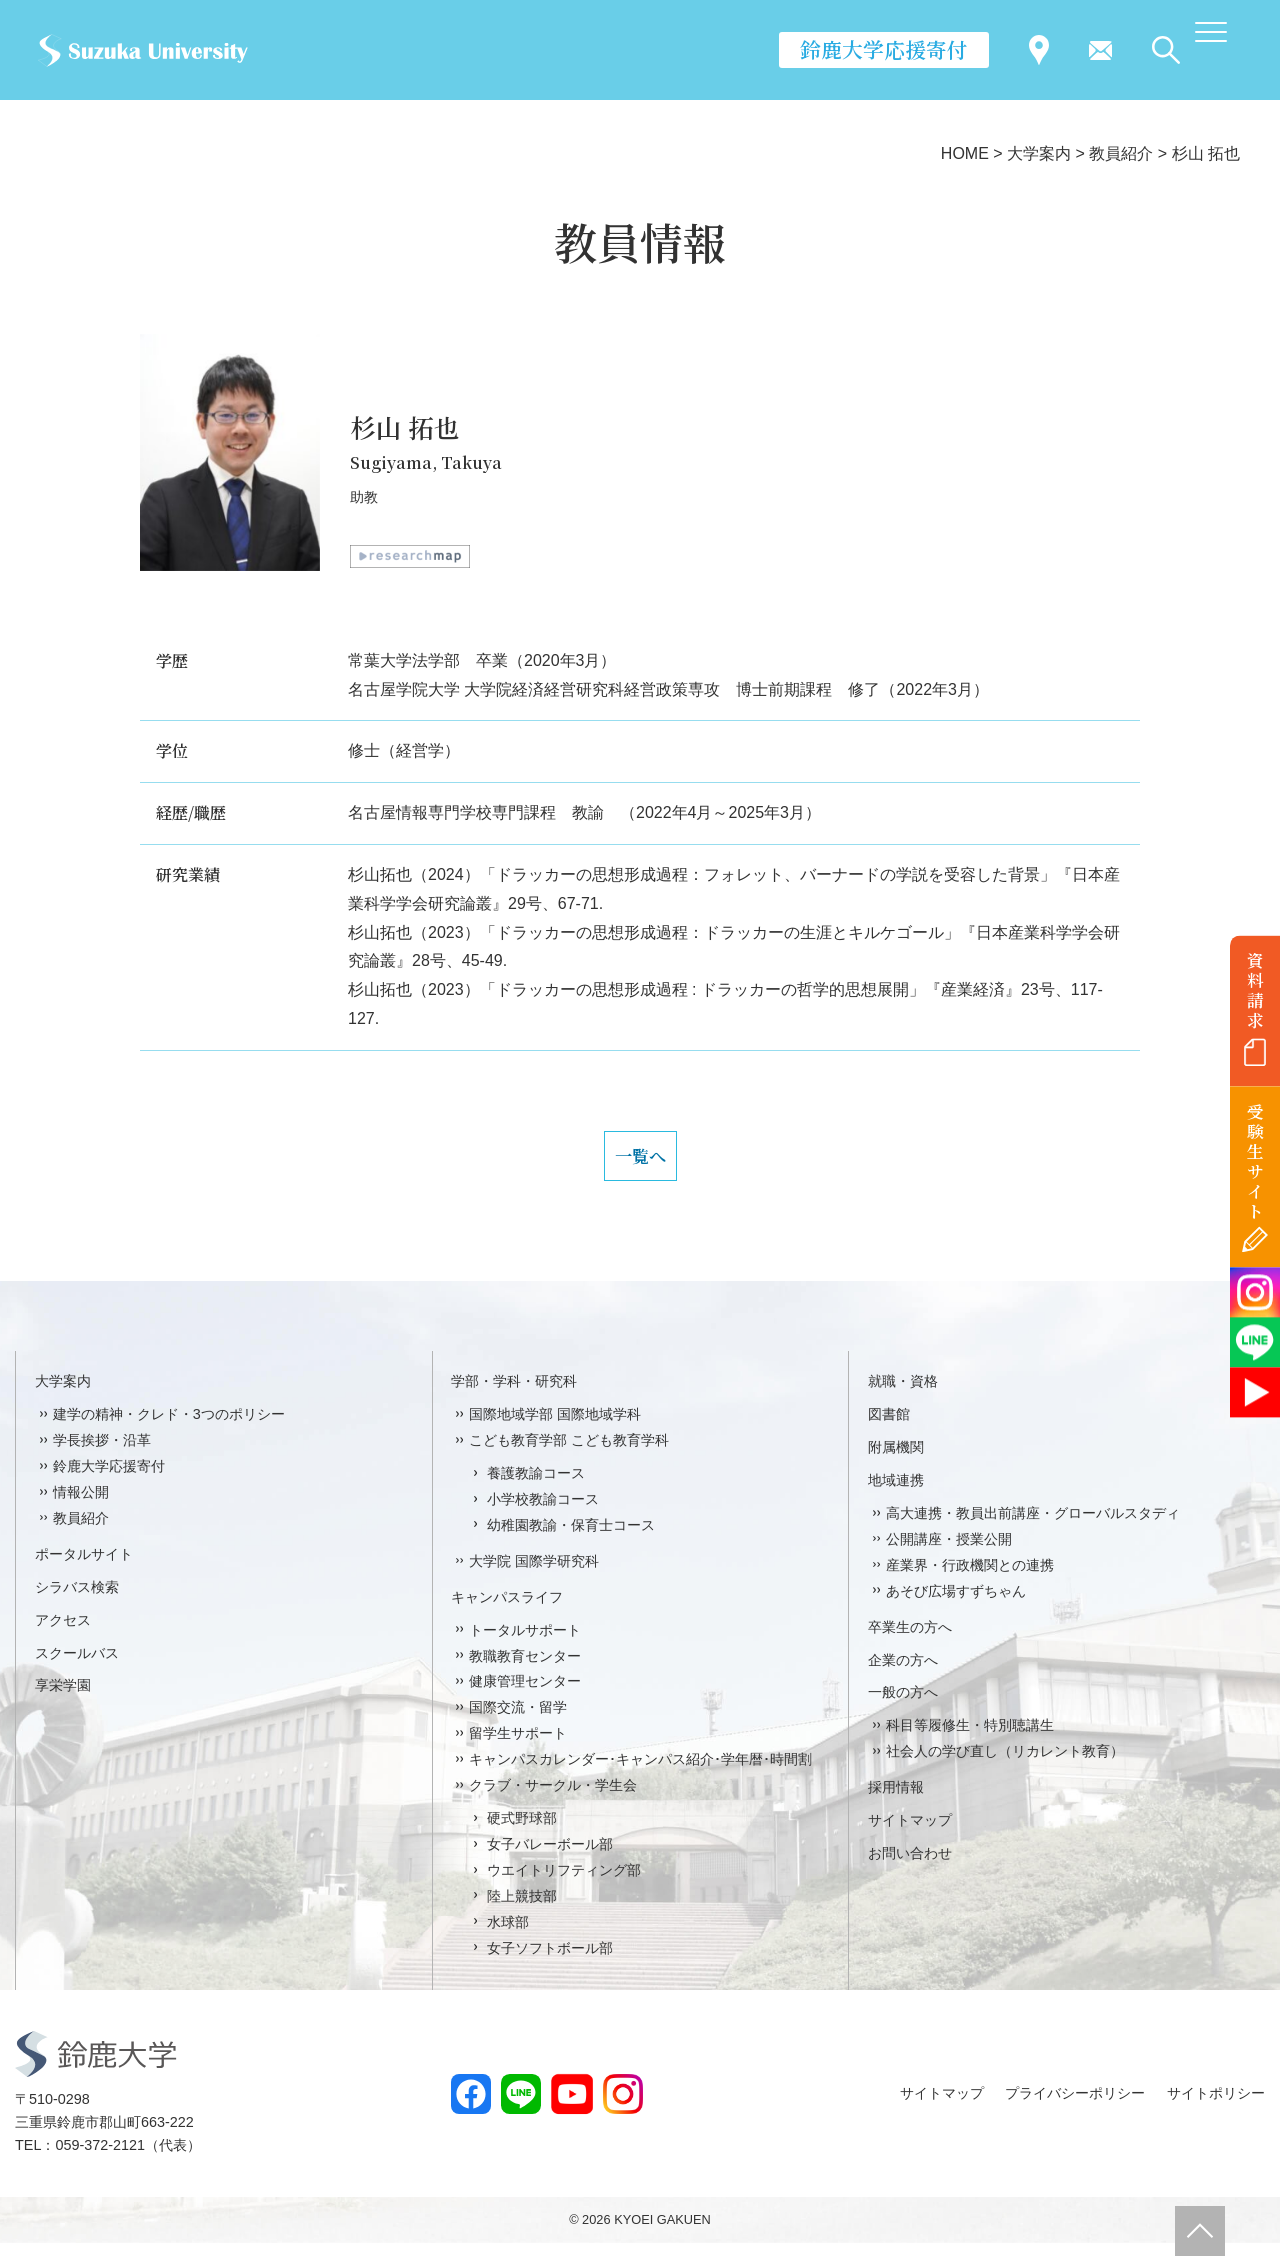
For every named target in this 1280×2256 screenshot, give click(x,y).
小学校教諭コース (543, 1512)
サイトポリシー (1216, 2106)
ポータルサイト (84, 1567)
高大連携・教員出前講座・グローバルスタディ (1033, 1526)
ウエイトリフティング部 (564, 1883)
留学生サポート (518, 1747)
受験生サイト (1255, 1161)
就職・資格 (903, 1394)
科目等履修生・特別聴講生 (970, 1739)
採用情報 (896, 1800)
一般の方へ (903, 1706)
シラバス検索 (77, 1600)
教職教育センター (525, 1669)
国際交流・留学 (518, 1721)
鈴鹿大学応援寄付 (884, 49)
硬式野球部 (522, 1831)
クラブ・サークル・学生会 (553, 1798)
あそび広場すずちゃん (956, 1604)
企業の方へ (903, 1673)
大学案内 (63, 1394)
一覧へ (640, 1162)
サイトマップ (910, 1833)
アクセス (63, 1633)
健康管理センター (525, 1695)
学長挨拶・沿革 (102, 1453)
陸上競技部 (522, 1909)
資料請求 (1255, 990)
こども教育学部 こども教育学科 (569, 1453)
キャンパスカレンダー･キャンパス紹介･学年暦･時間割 (640, 1772)
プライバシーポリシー (1075, 2106)
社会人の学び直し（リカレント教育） (1005, 1765)
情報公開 (81, 1505)
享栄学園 (63, 1699)
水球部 (508, 1935)
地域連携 (896, 1493)
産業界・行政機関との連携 (970, 1578)
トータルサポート (525, 1643)
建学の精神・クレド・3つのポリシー (169, 1427)
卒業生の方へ (910, 1640)
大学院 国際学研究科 (534, 1574)
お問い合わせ (910, 1866)
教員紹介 (81, 1531)
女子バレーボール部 (550, 1857)
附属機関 (896, 1460)
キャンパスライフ (507, 1610)
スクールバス (77, 1666)
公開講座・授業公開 (949, 1552)
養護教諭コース (536, 1486)
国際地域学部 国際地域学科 (555, 1427)
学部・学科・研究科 (514, 1394)
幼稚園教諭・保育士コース (571, 1538)
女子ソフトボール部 (550, 1961)
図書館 (889, 1427)
